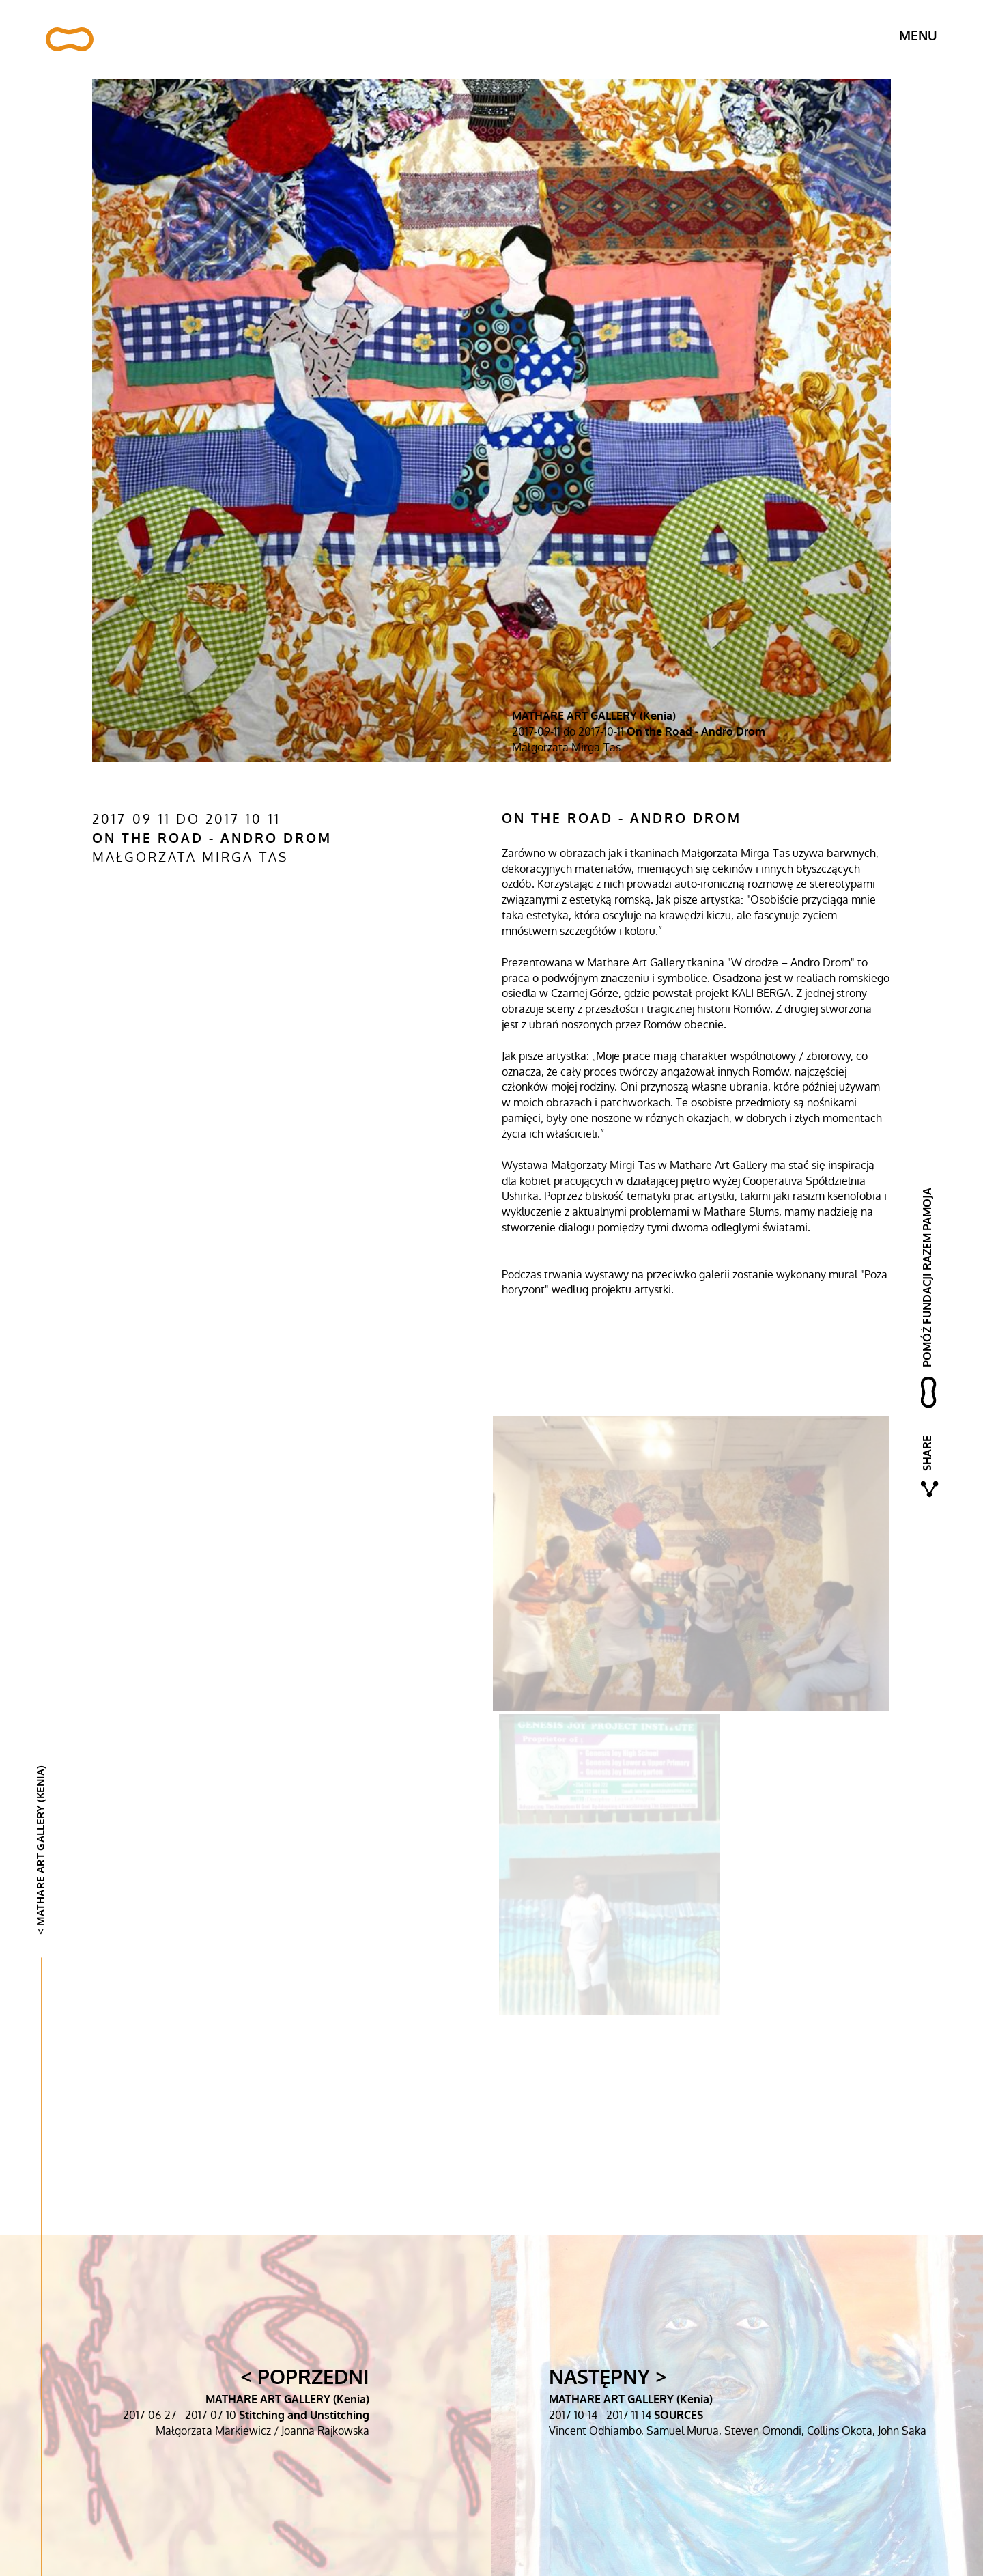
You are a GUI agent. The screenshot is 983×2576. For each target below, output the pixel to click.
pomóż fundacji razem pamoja (927, 1277)
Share (927, 1453)
